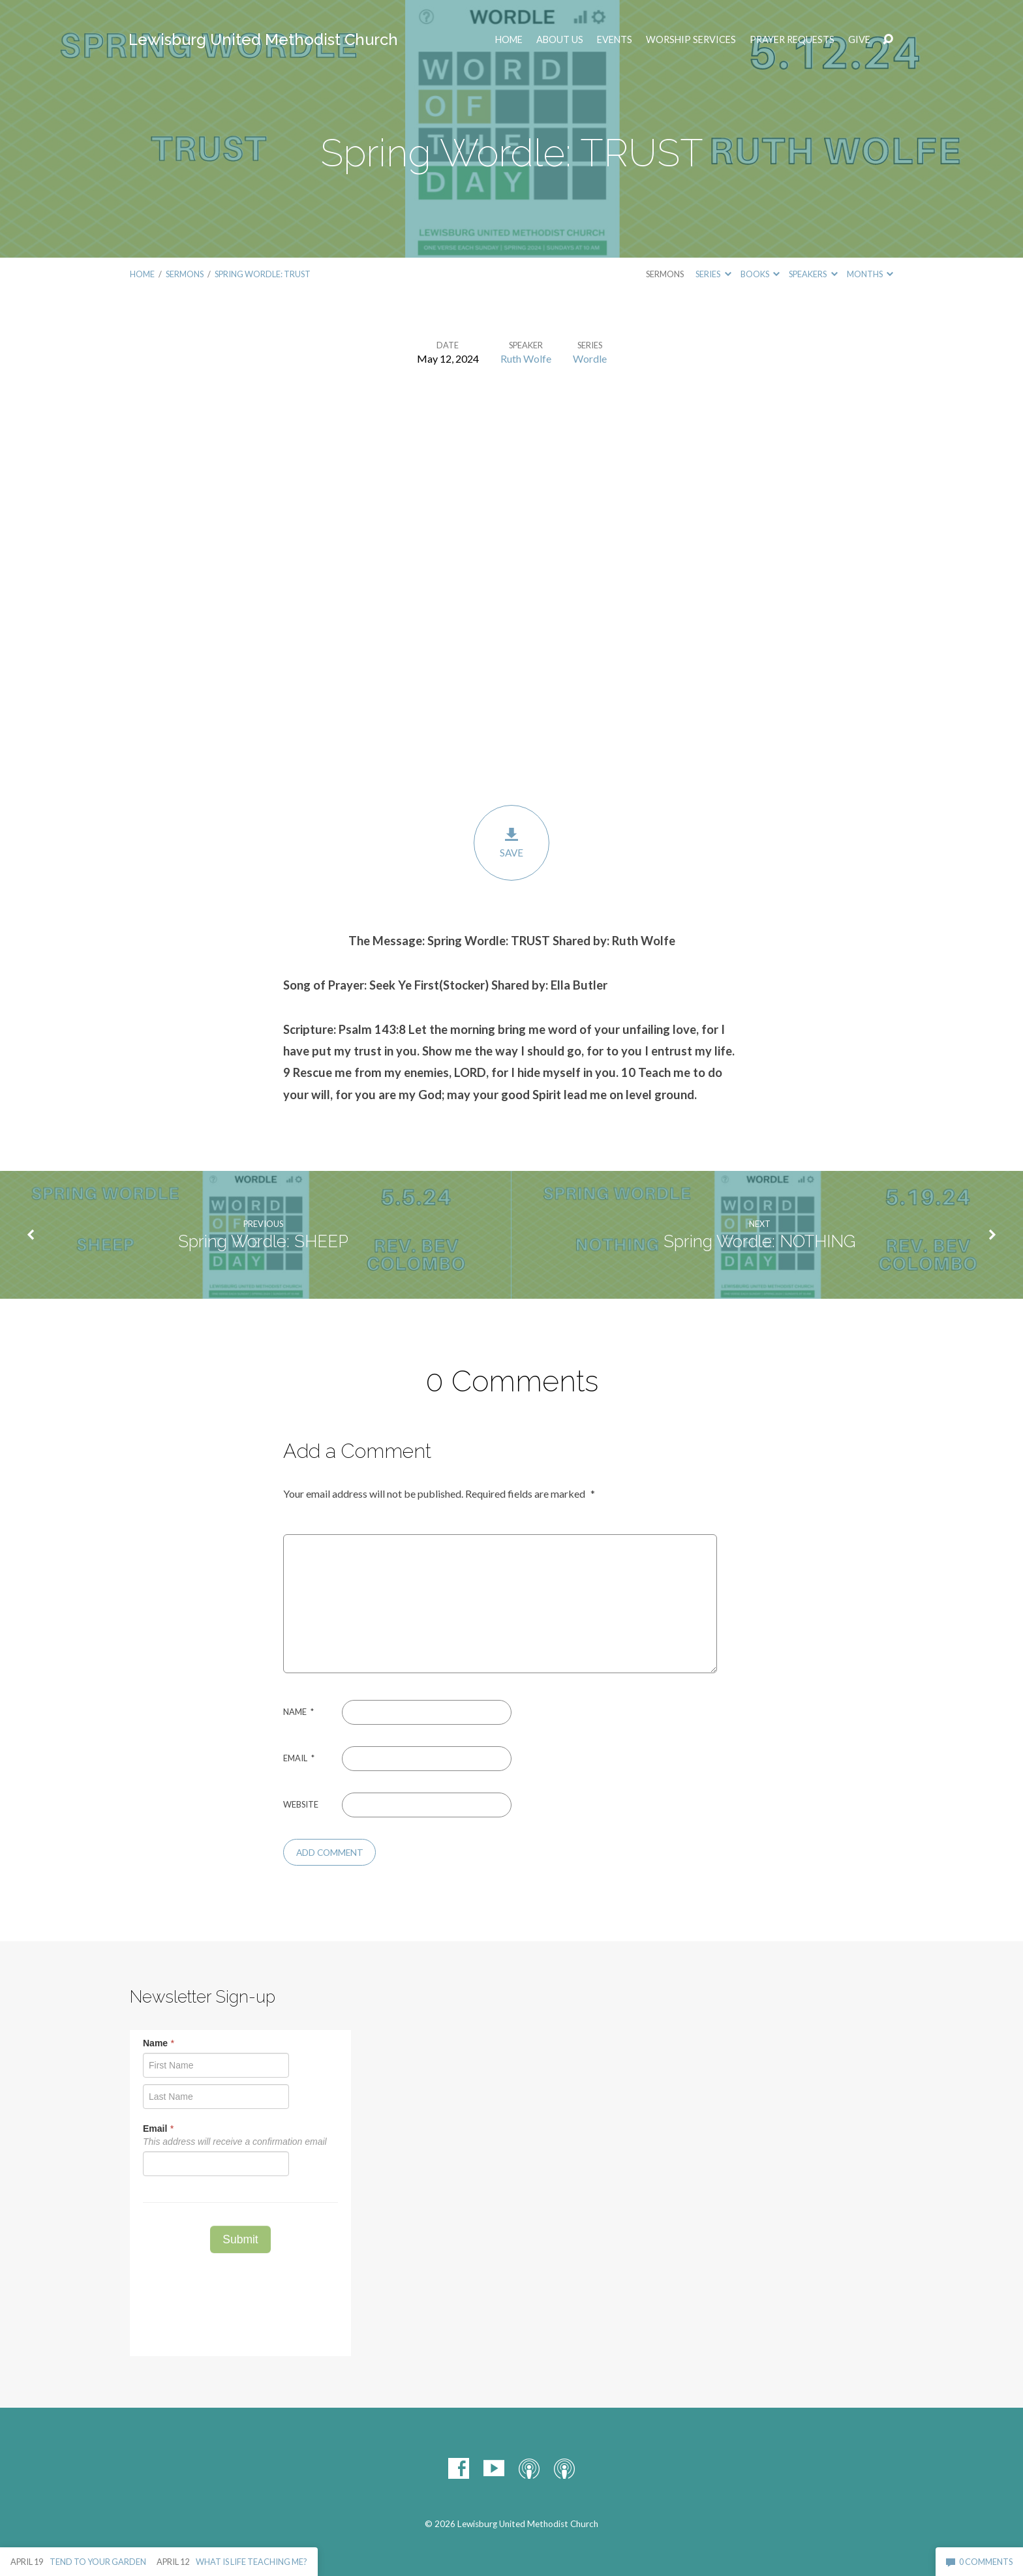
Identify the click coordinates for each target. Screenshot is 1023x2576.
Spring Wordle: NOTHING (760, 1241)
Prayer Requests (792, 39)
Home (509, 39)
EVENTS (614, 39)
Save (511, 842)
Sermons (185, 274)
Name (298, 1711)
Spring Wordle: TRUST (263, 274)
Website (300, 1804)
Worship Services (691, 39)
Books (760, 274)
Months (870, 274)
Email (298, 1758)
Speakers (813, 274)
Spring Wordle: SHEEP (263, 1241)
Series (713, 274)
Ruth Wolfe (525, 358)
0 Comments (979, 2561)
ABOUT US (559, 39)
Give (859, 39)
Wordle (590, 358)
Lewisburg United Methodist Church (263, 39)
